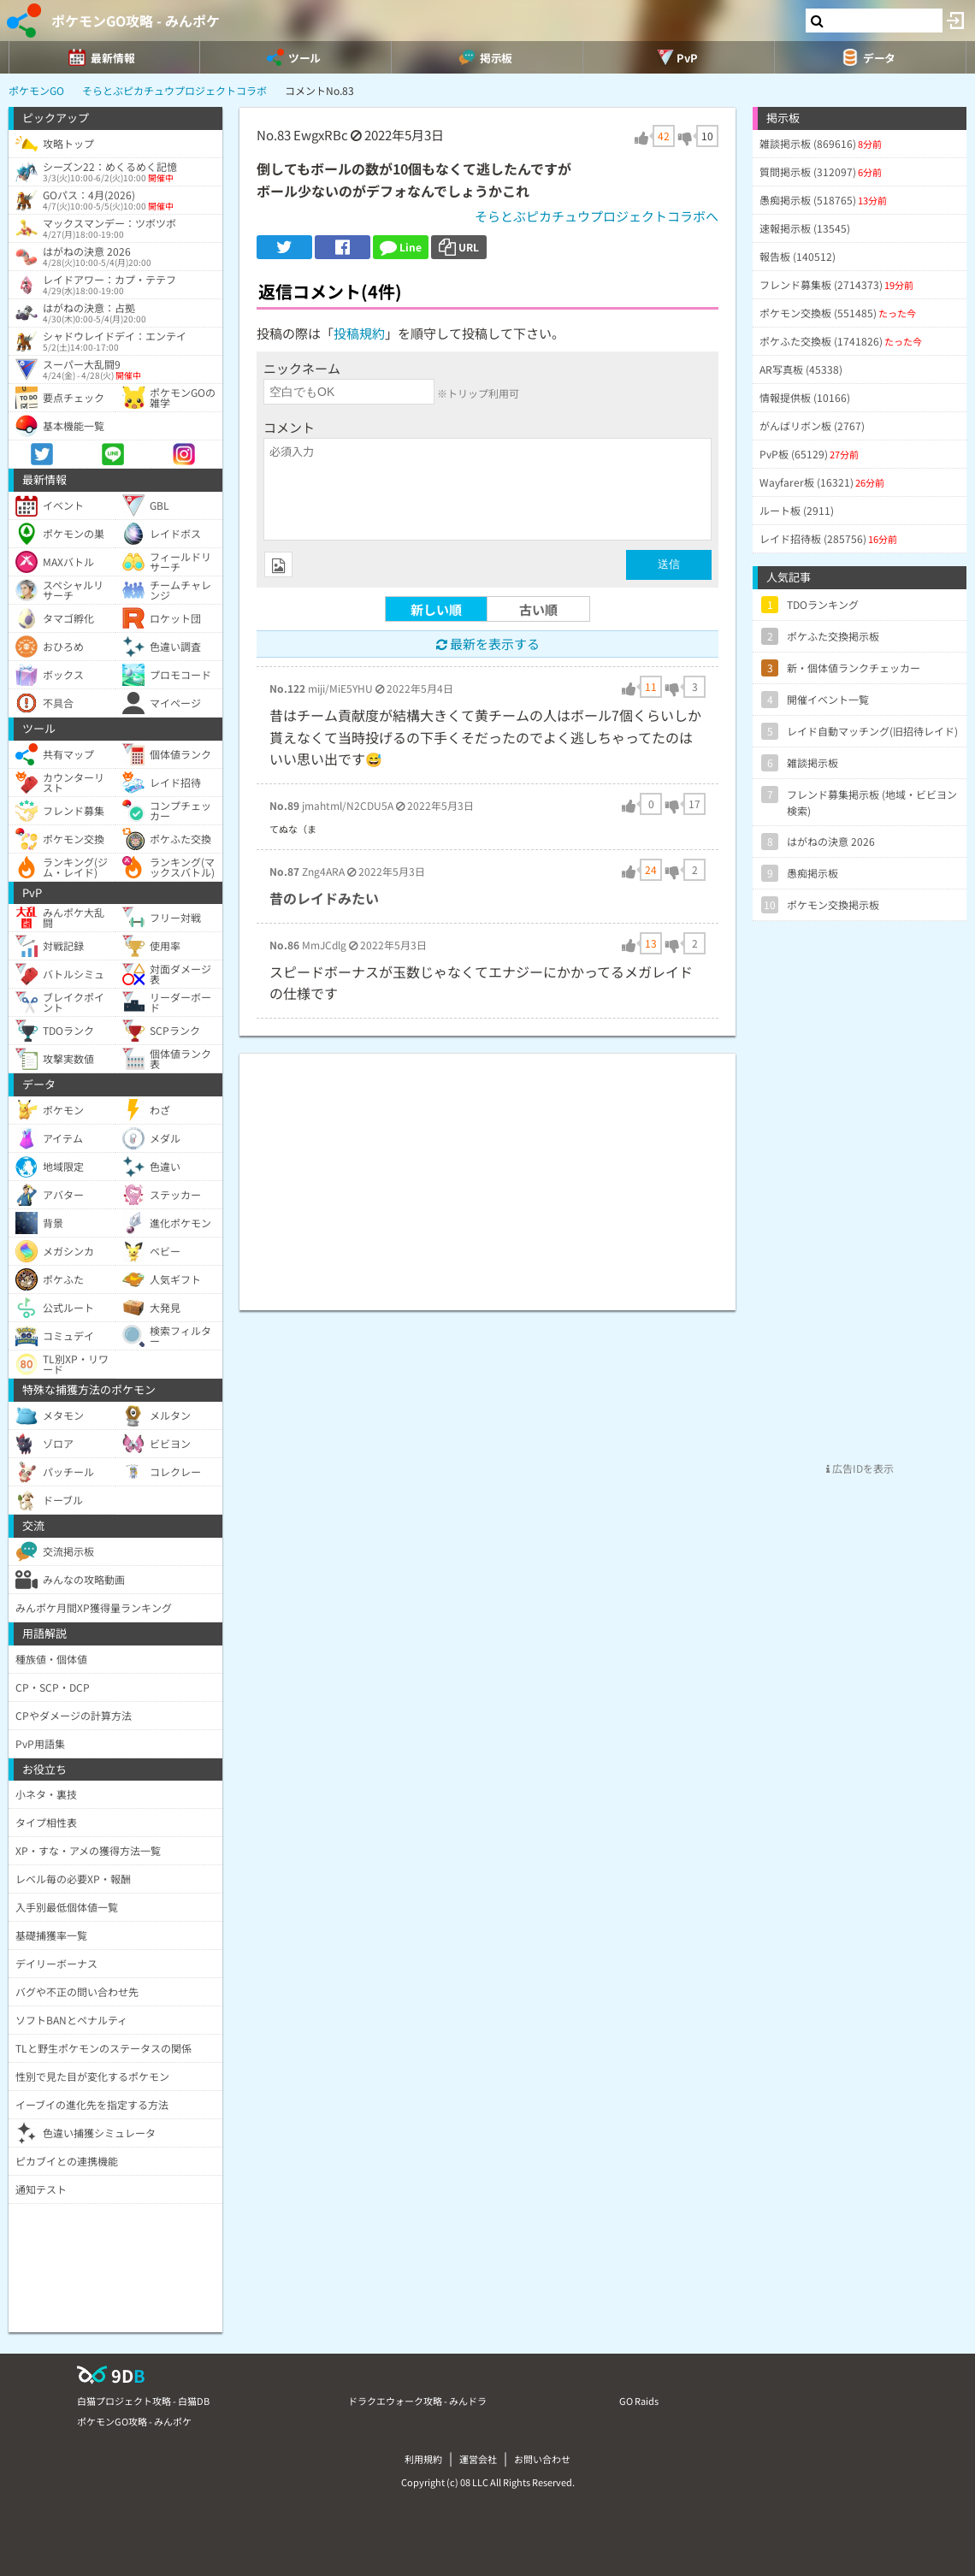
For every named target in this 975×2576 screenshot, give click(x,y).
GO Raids (639, 2401)
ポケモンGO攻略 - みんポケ (135, 20)
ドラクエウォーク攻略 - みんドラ (417, 2401)
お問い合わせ (542, 2459)
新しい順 (436, 609)
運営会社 (478, 2459)
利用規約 (423, 2459)
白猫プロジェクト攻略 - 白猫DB (143, 2401)
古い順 (538, 609)
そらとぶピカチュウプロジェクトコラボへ (596, 216)
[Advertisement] (487, 1173)
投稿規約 (359, 333)
